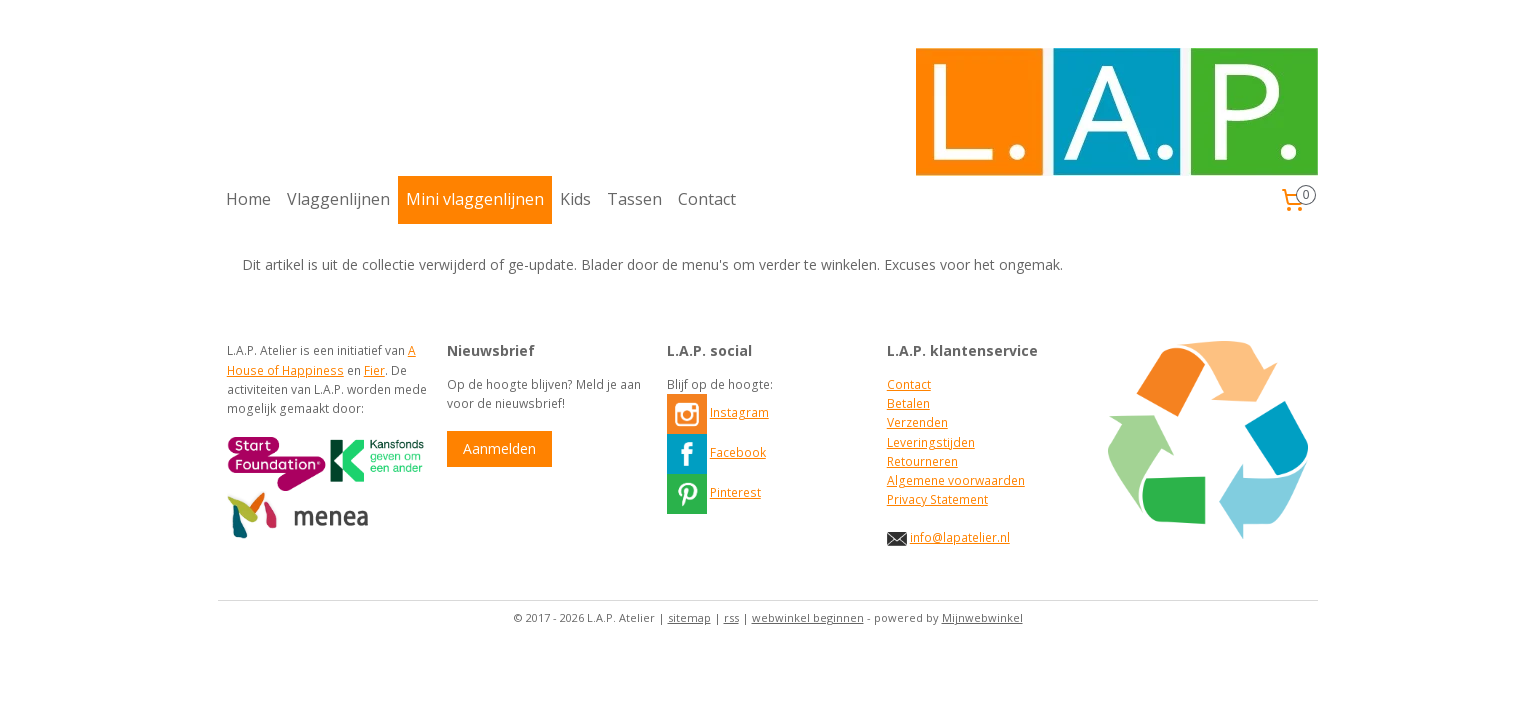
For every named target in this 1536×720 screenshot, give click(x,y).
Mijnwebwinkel (982, 617)
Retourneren (922, 461)
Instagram (739, 412)
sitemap (689, 617)
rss (731, 617)
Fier (374, 370)
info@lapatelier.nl (960, 537)
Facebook (738, 452)
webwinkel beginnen (808, 617)
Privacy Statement (937, 499)
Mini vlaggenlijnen (475, 199)
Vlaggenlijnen (338, 199)
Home (248, 199)
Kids (575, 199)
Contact (707, 199)
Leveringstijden (931, 442)
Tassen (634, 199)
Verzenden (917, 422)
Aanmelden (499, 448)
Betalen (908, 403)
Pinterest (735, 492)
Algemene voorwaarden (956, 480)
